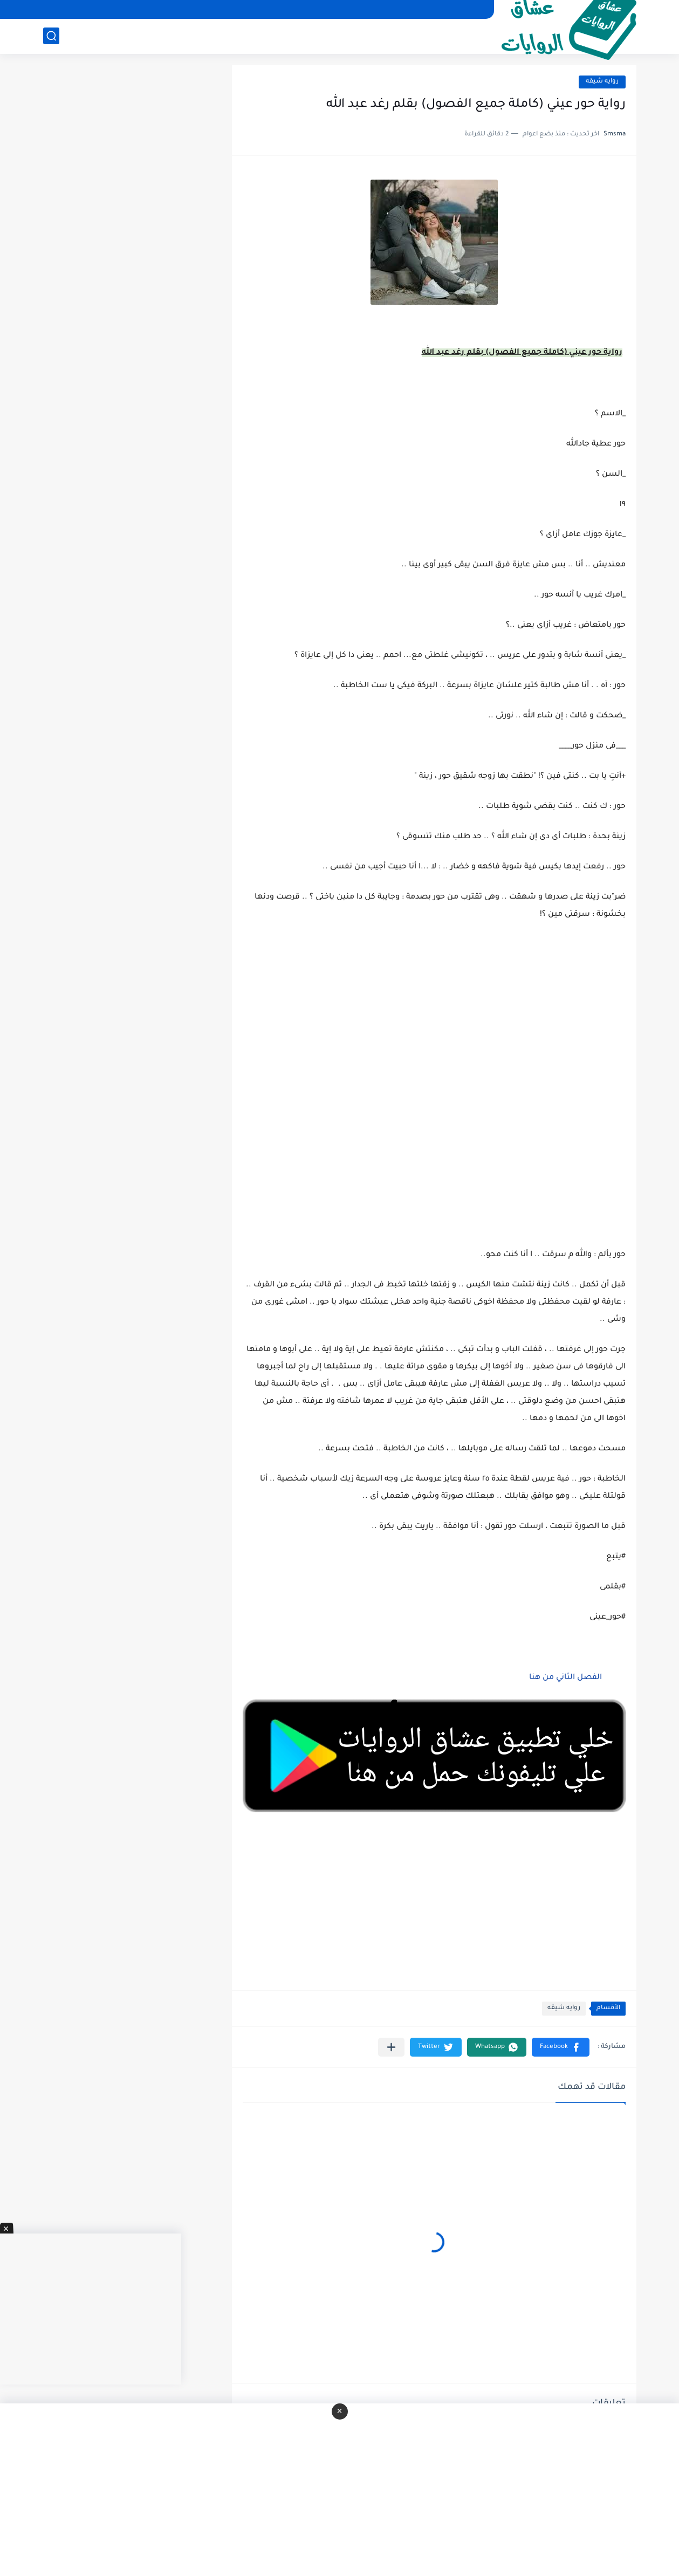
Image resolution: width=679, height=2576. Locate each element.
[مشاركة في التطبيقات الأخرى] (391, 2047)
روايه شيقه (602, 81)
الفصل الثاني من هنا (565, 1678)
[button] (560, 2047)
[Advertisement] (434, 1097)
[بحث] (51, 36)
